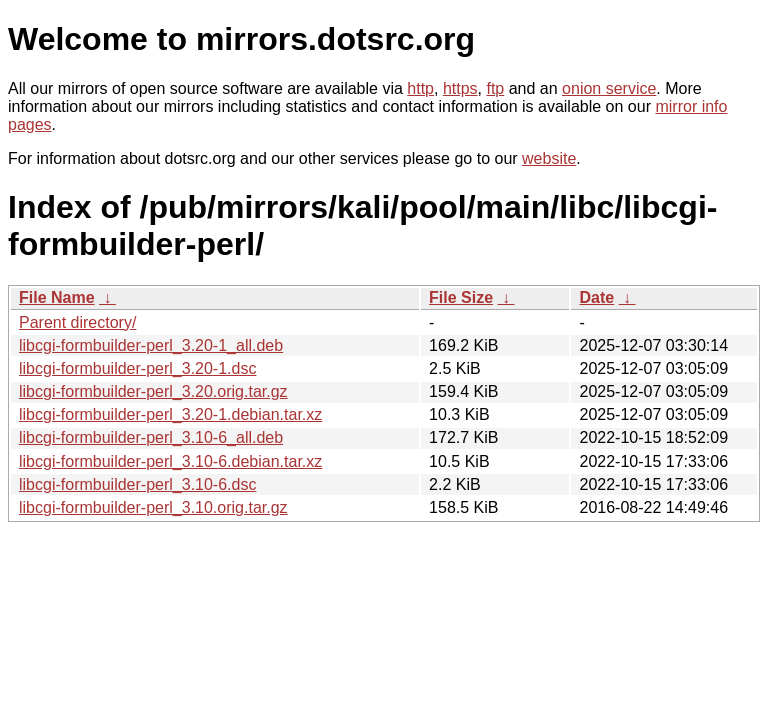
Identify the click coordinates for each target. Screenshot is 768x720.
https (460, 88)
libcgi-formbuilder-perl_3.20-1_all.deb (151, 345)
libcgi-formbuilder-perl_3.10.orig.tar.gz (153, 507)
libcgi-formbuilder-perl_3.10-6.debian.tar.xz (170, 461)
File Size (461, 297)
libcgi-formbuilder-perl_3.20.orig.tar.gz (153, 391)
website (549, 158)
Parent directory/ (77, 322)
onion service (609, 88)
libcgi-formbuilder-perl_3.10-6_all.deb (151, 437)
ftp (495, 88)
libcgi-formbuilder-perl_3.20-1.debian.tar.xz (170, 414)
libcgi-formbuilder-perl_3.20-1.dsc (137, 368)
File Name (57, 297)
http (420, 88)
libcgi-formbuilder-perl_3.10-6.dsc (137, 484)
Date (596, 297)
